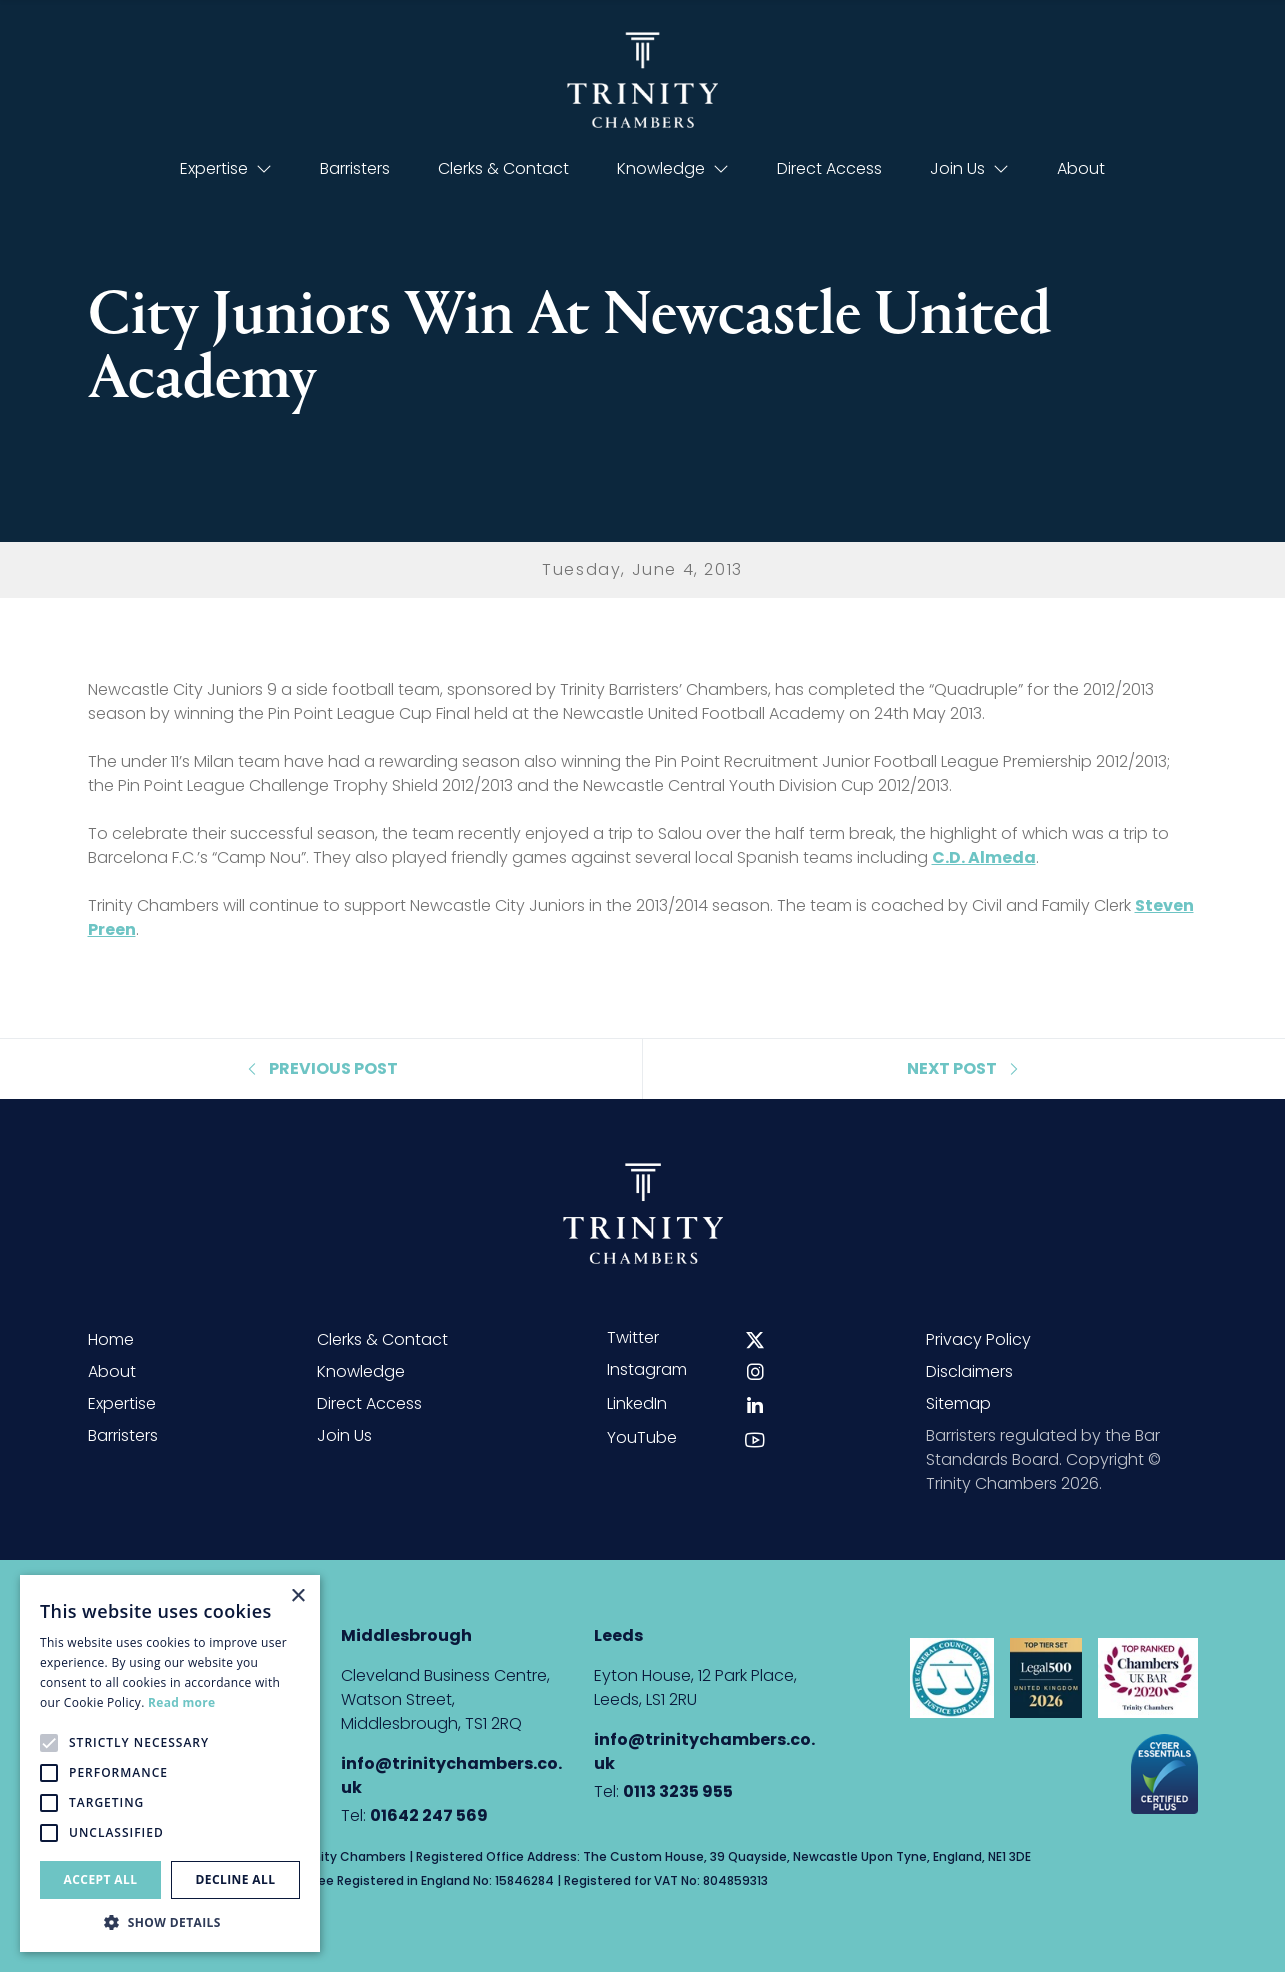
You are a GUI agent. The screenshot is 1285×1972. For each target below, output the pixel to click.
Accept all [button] (101, 1879)
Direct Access (829, 168)
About (1081, 168)
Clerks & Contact (503, 168)
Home (111, 1339)
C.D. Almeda (984, 857)
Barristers (355, 168)
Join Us (969, 168)
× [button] (297, 1596)
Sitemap (958, 1403)
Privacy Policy (978, 1339)
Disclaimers (969, 1371)
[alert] (170, 1763)
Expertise (226, 168)
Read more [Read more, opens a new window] (181, 1702)
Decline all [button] (236, 1879)
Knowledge (673, 168)
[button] (170, 1922)
